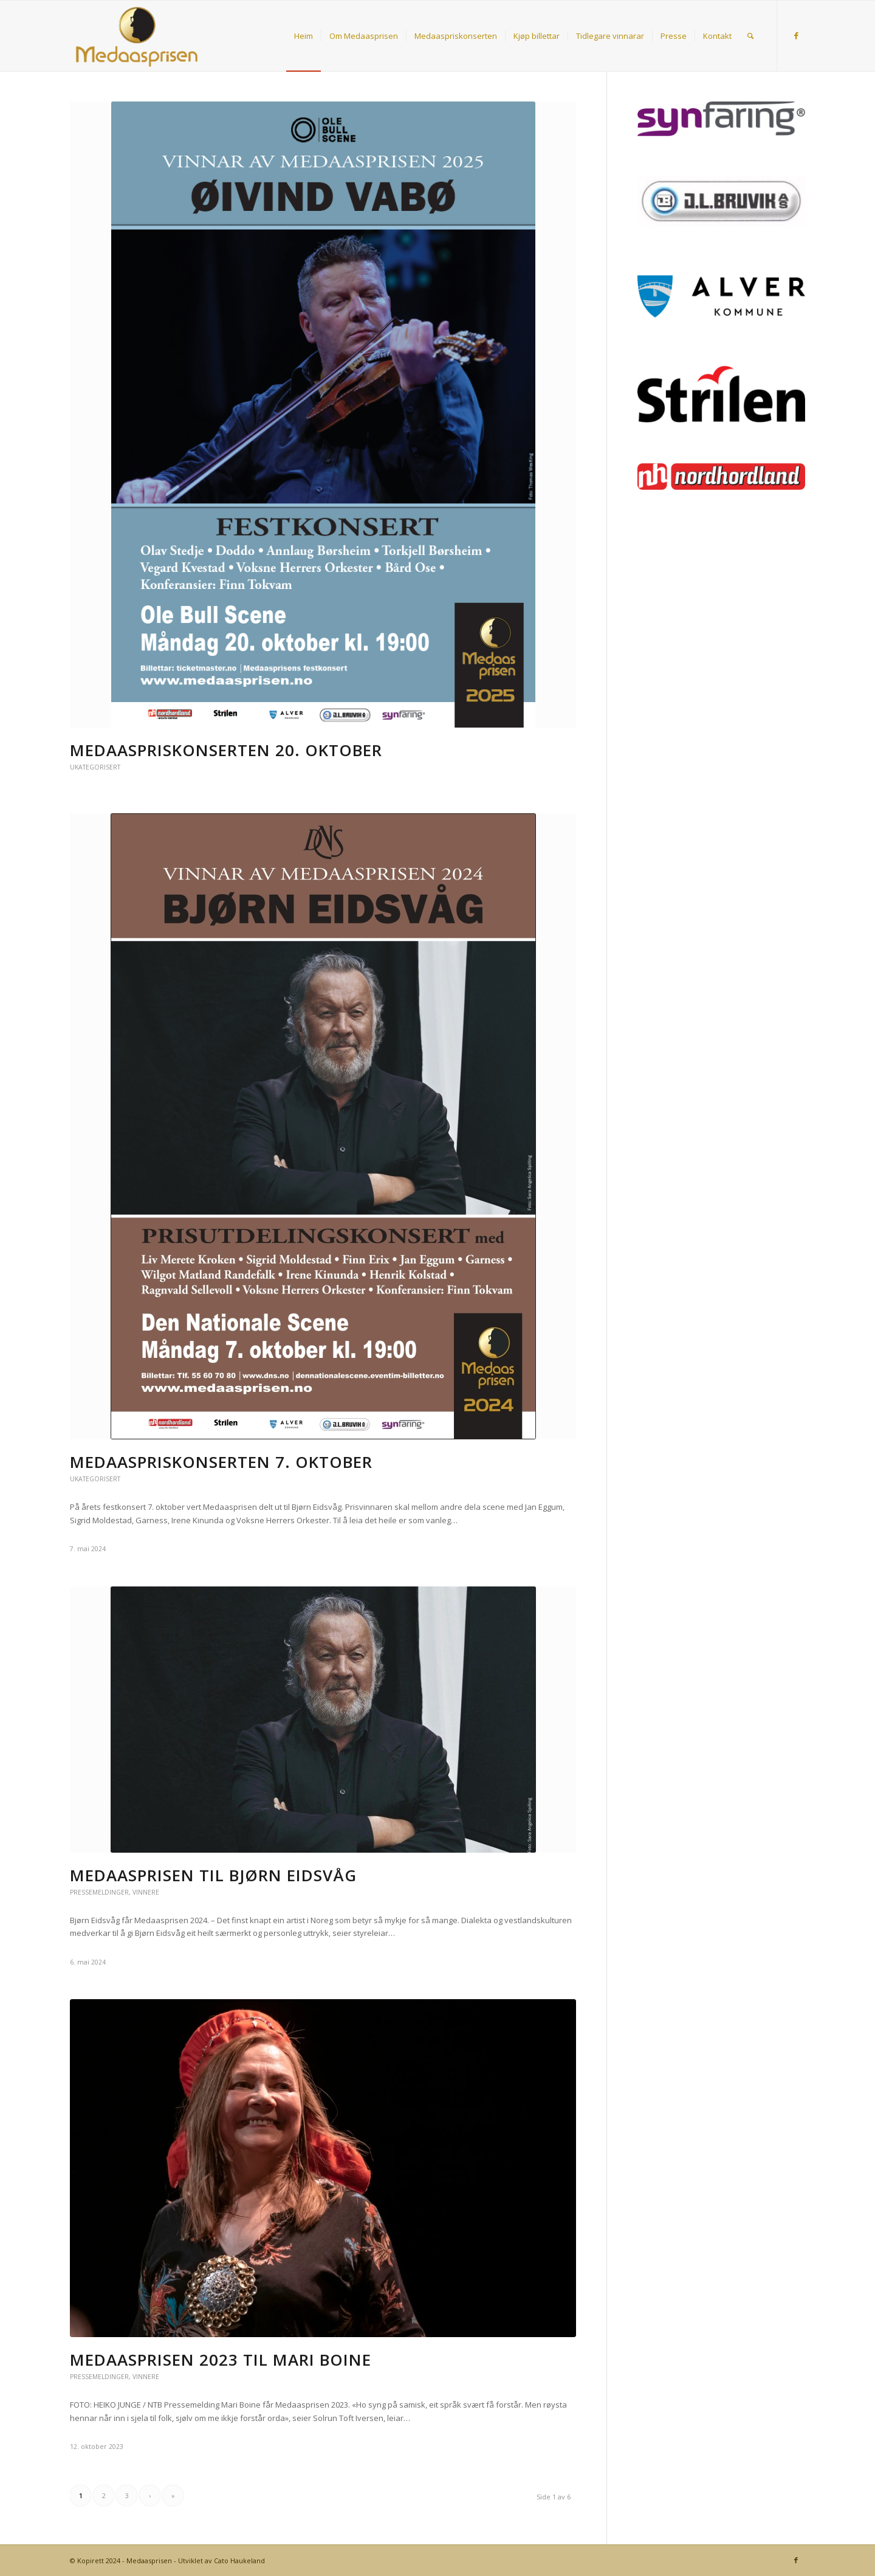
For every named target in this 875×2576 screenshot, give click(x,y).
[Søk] (750, 36)
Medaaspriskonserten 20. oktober (226, 750)
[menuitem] (303, 36)
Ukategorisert (95, 767)
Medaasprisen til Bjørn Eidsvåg (213, 1875)
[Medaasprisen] (137, 36)
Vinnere (145, 1892)
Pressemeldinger (99, 1892)
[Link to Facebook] (796, 35)
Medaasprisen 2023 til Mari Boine (220, 2360)
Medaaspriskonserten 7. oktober (221, 1462)
